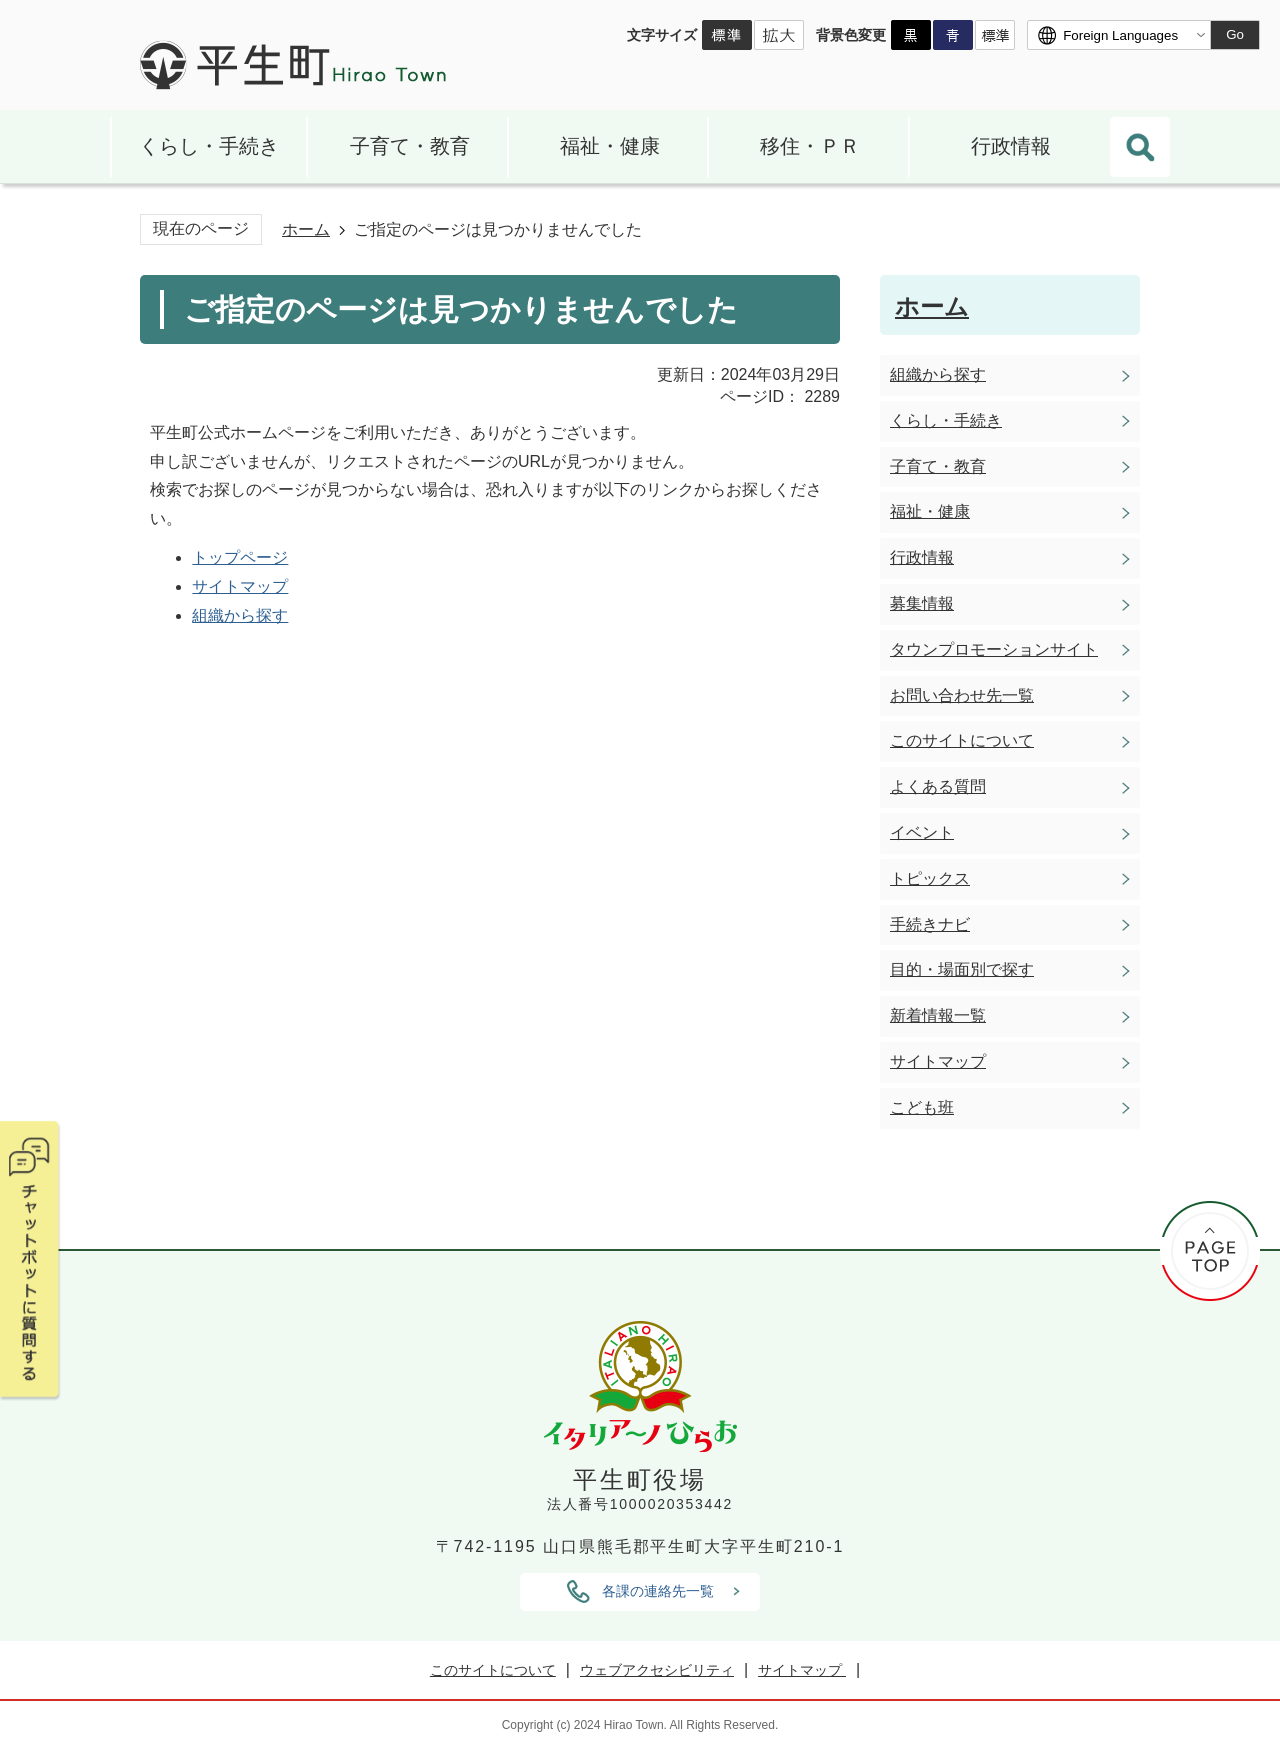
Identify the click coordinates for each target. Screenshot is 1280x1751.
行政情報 (1011, 146)
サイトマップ (240, 586)
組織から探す (240, 615)
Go (1235, 34)
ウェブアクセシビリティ (657, 1670)
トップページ (240, 557)
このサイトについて (493, 1670)
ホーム (306, 229)
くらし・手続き (209, 146)
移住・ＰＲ (810, 146)
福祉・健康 (610, 146)
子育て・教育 (410, 146)
